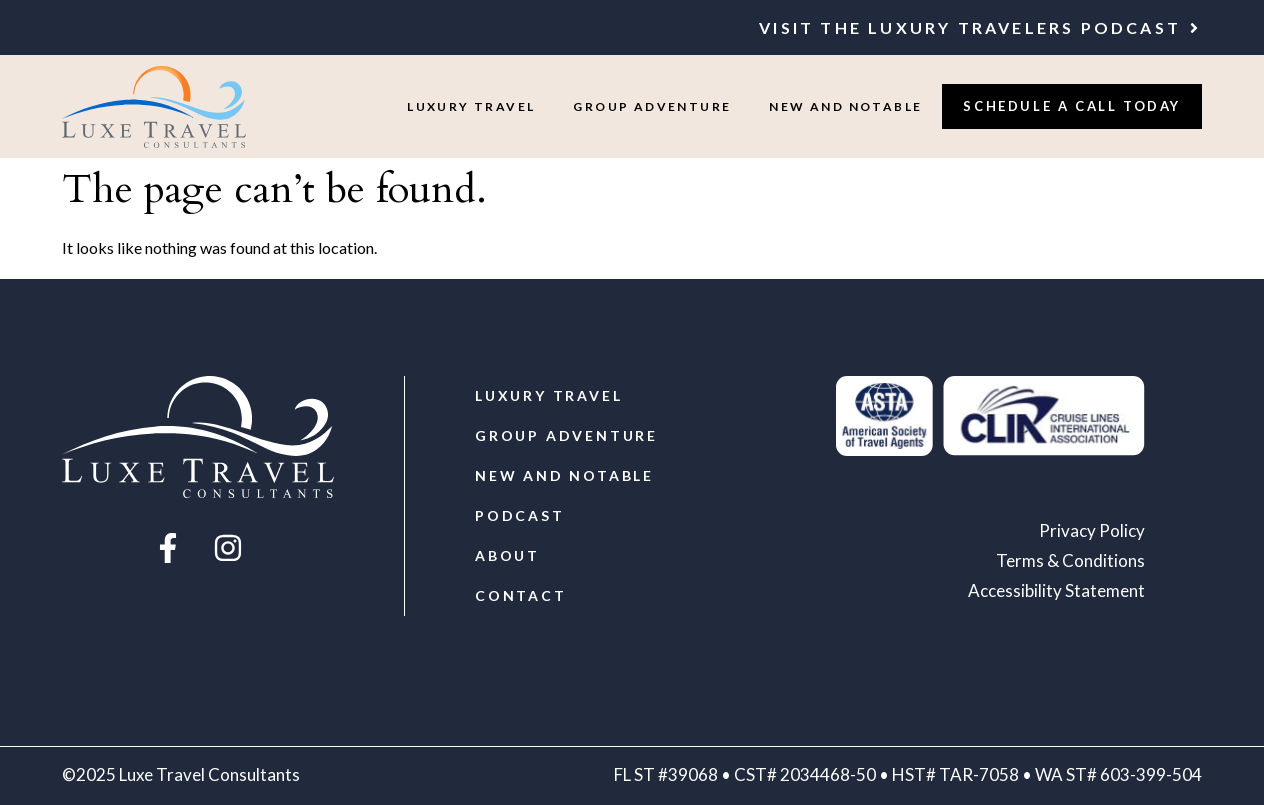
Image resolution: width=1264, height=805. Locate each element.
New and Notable (845, 106)
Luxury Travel (471, 106)
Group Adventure (652, 106)
